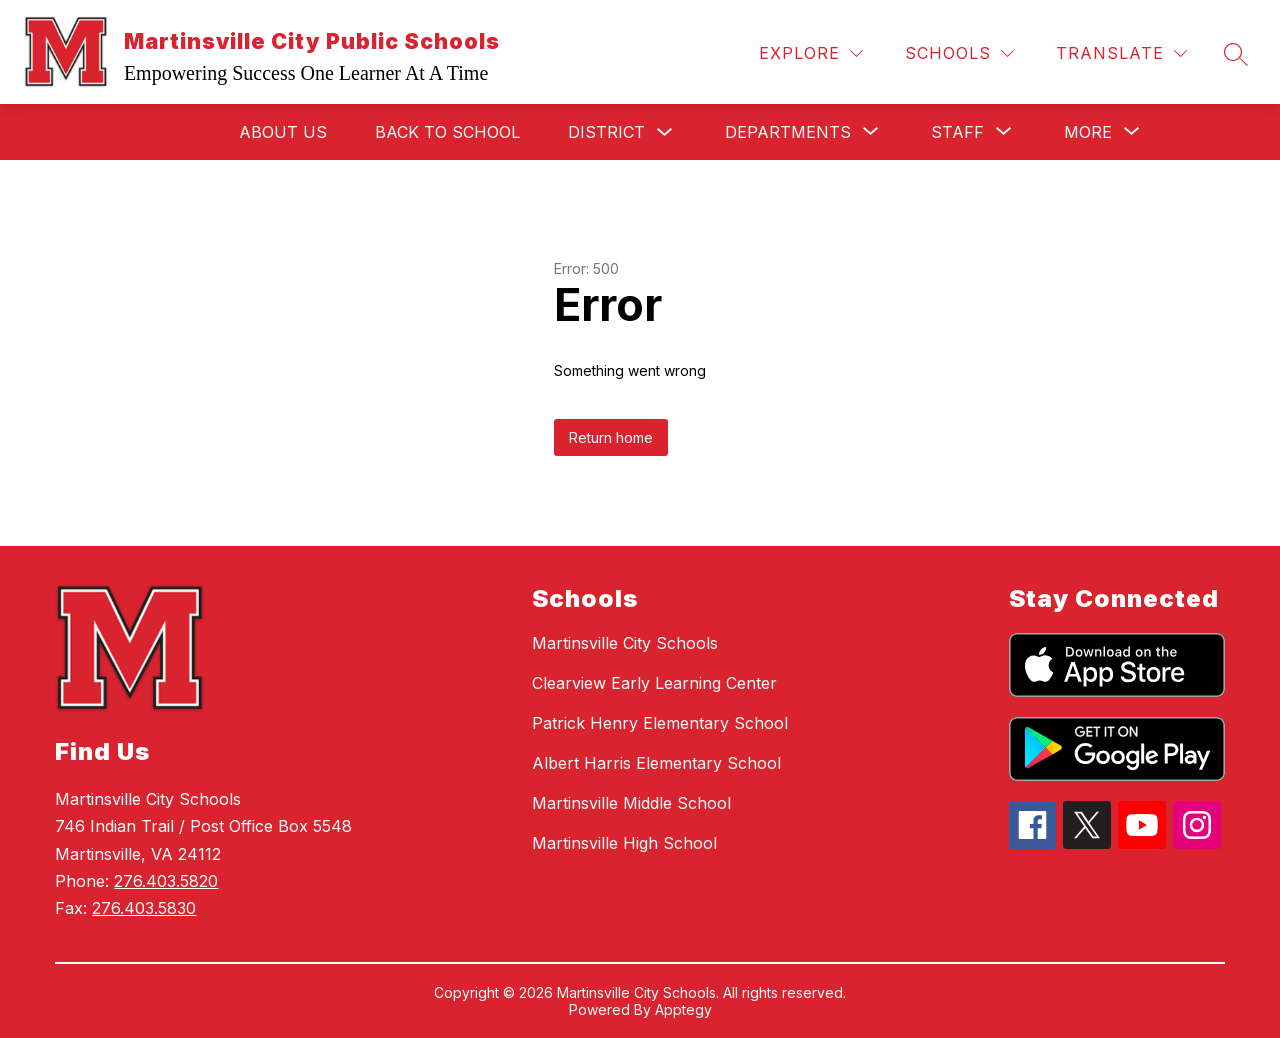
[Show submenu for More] (1088, 132)
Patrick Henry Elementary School (660, 723)
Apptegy (683, 1009)
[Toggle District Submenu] (665, 132)
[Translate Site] (1121, 53)
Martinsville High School (624, 843)
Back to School (447, 132)
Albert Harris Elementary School (656, 763)
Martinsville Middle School (631, 803)
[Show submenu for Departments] (788, 132)
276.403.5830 (144, 908)
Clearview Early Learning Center (654, 683)
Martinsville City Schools (625, 643)
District (606, 132)
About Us (283, 132)
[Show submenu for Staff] (957, 132)
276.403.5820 (166, 881)
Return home (611, 437)
